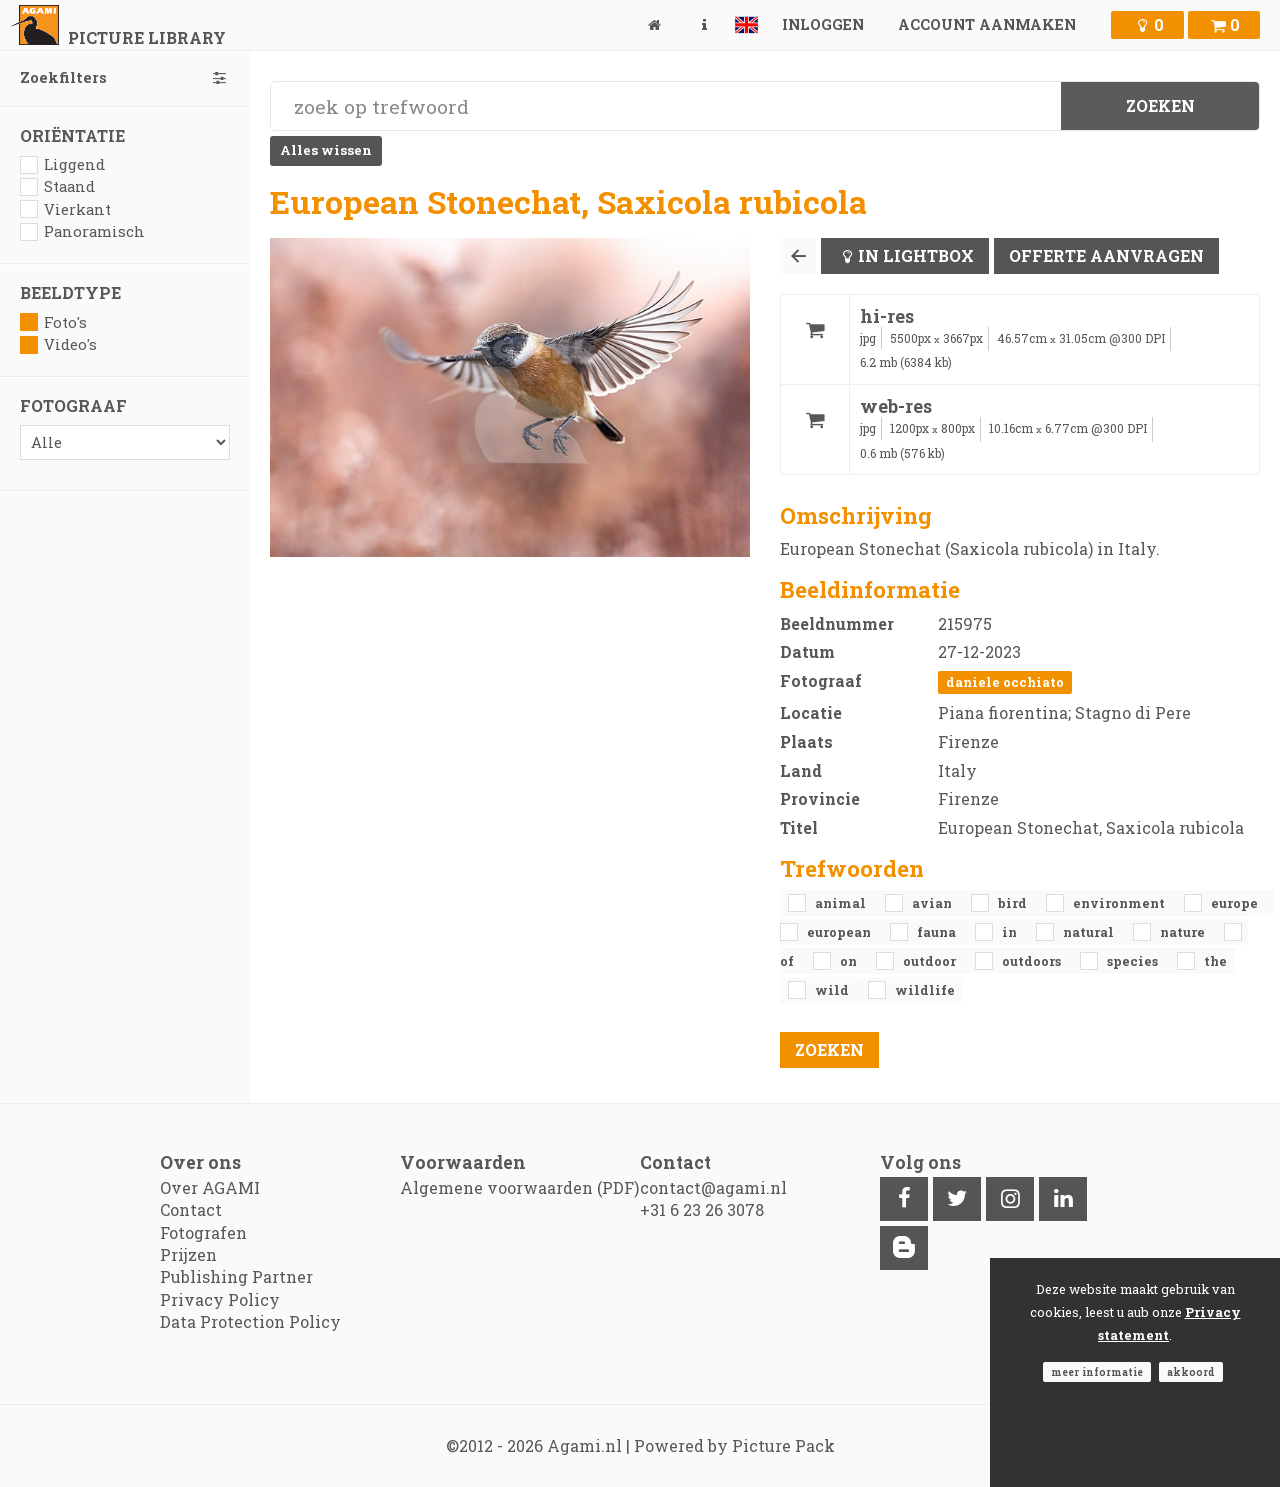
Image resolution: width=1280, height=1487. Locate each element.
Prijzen (188, 1254)
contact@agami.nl (713, 1187)
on (850, 961)
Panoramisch (82, 231)
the (1215, 961)
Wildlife (925, 990)
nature (1184, 932)
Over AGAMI (210, 1187)
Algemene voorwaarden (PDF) (519, 1187)
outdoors (1033, 961)
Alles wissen (326, 150)
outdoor (931, 961)
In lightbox (916, 255)
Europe (1234, 903)
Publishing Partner (236, 1276)
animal (842, 903)
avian (933, 903)
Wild (833, 990)
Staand (57, 186)
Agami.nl (584, 1445)
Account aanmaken (987, 24)
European (840, 932)
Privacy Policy (220, 1299)
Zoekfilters (125, 77)
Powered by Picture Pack (734, 1445)
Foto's (53, 322)
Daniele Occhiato (1005, 682)
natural (1090, 932)
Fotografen (203, 1232)
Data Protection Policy (250, 1321)
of (788, 961)
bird (1014, 903)
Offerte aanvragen (1106, 255)
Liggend (62, 164)
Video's (58, 344)
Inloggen (823, 24)
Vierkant (65, 209)
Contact (191, 1209)
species (1134, 961)
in (1011, 932)
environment (1120, 903)
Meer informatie (1097, 1372)
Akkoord (1191, 1372)
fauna (938, 932)
